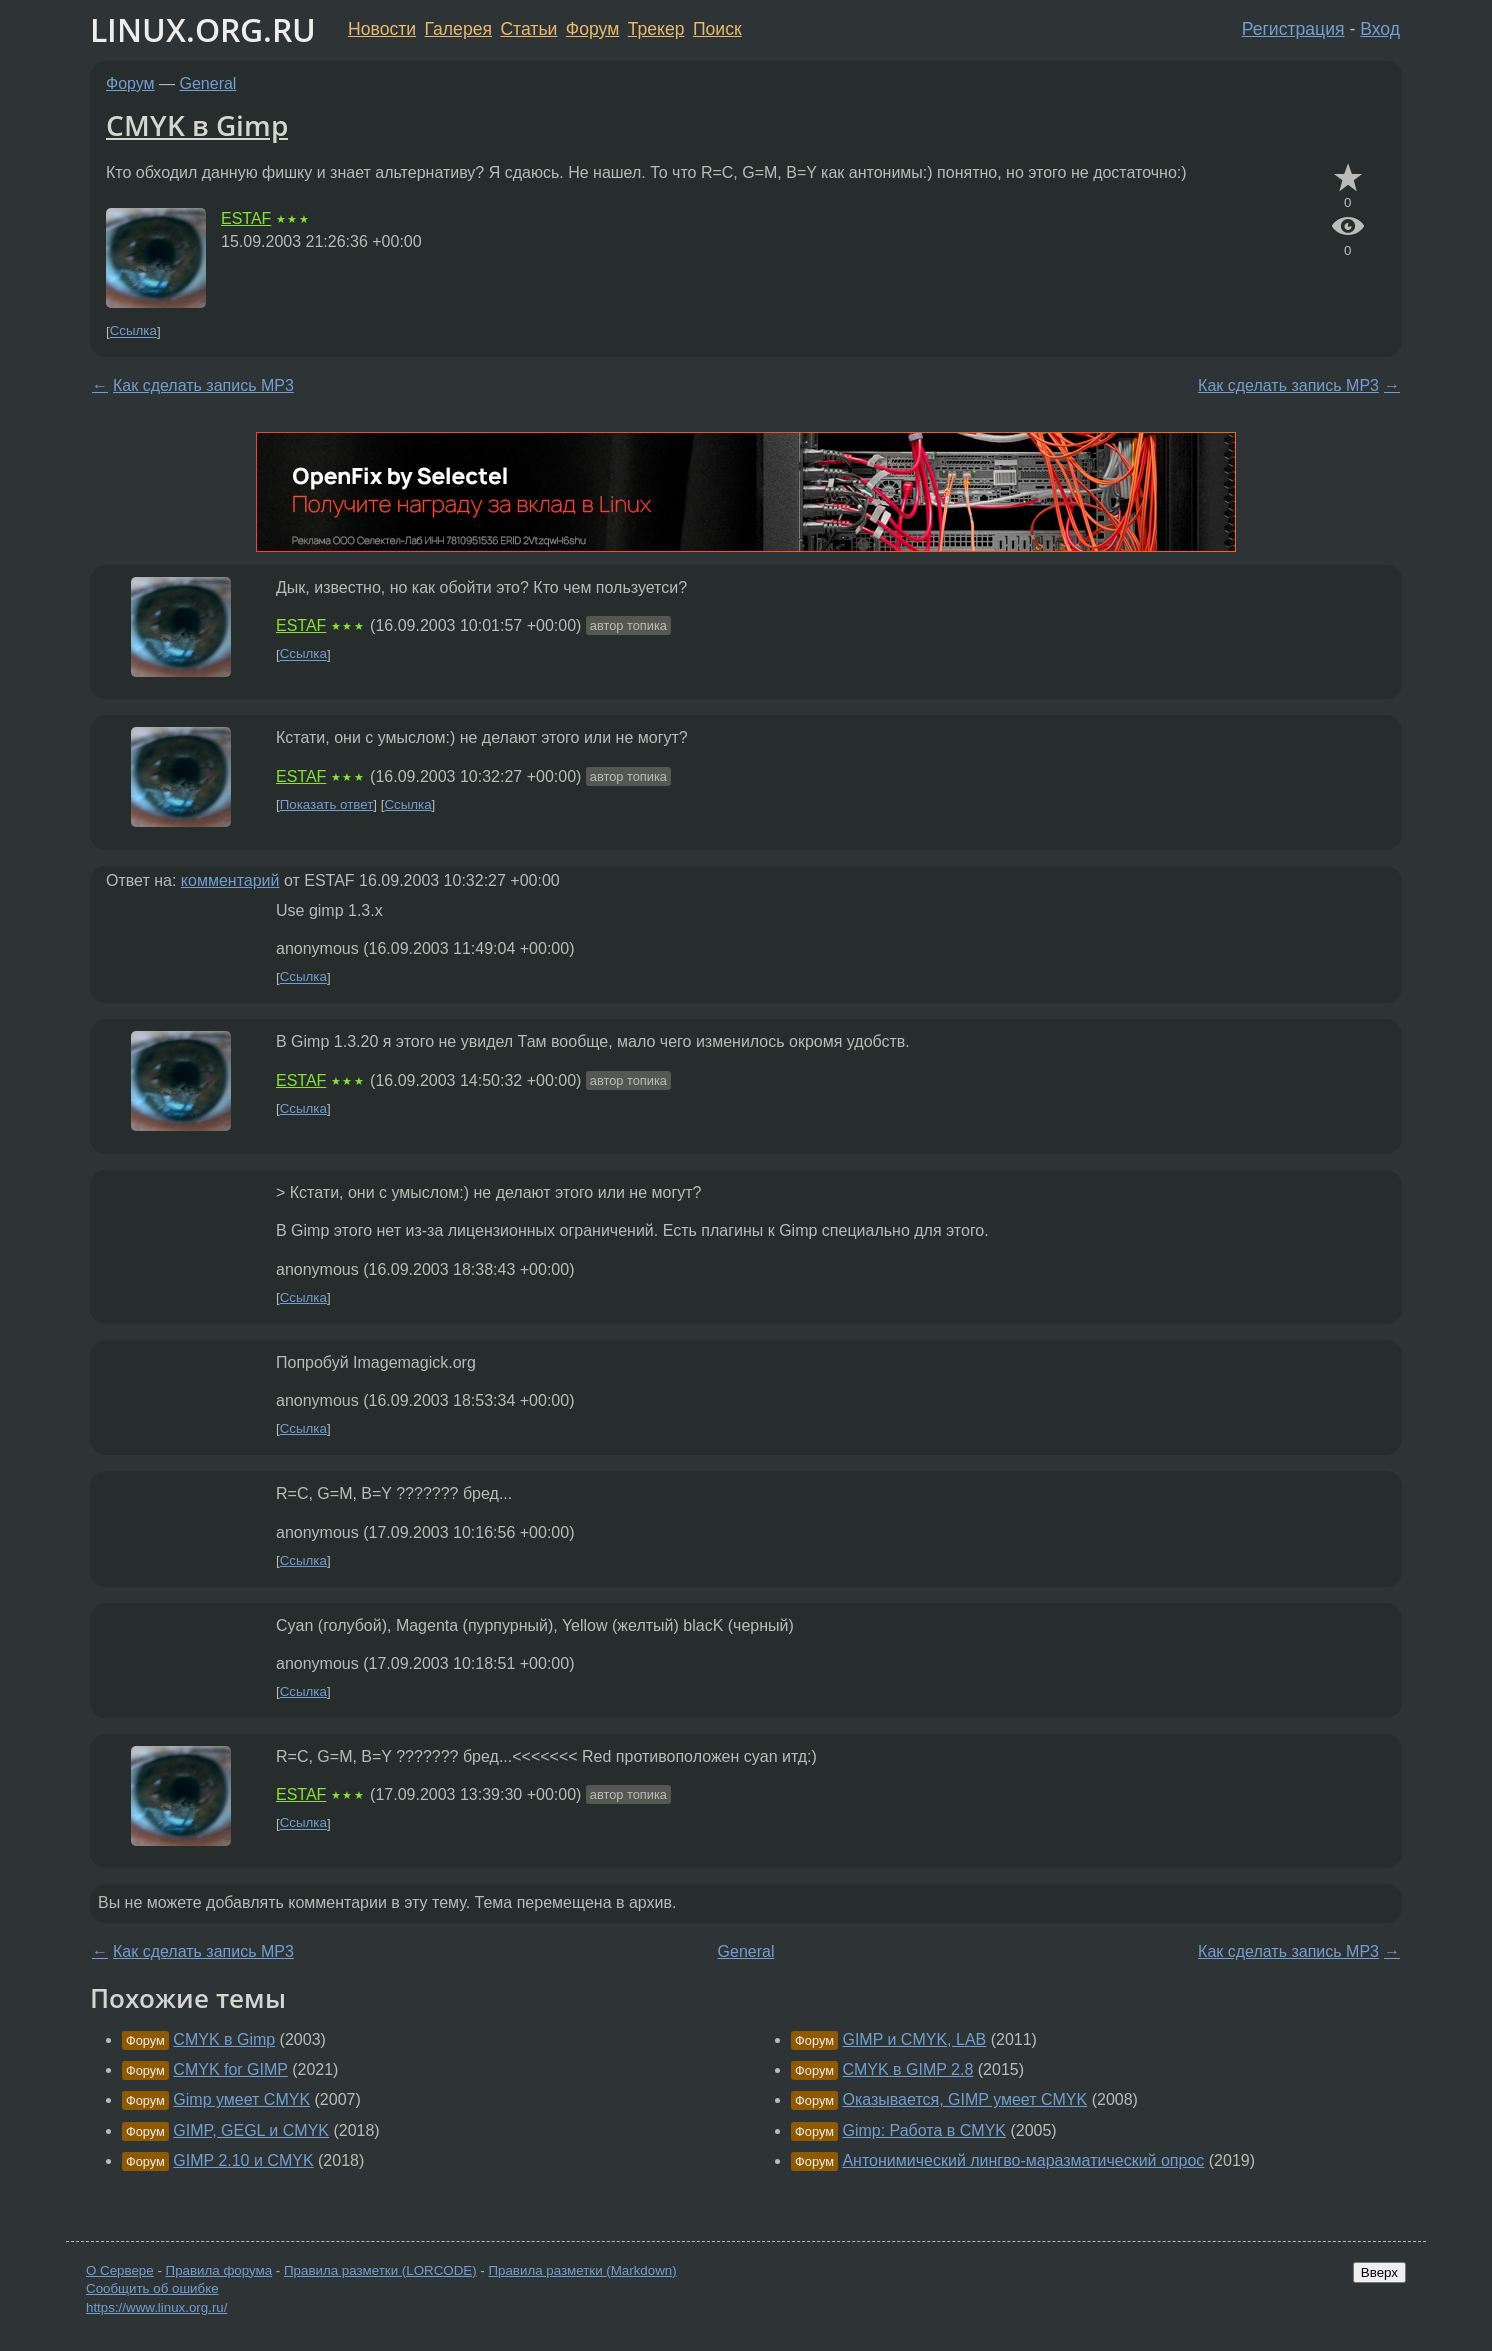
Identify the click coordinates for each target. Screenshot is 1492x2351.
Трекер (656, 29)
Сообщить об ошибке (152, 2288)
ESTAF (246, 218)
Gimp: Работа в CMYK (924, 2130)
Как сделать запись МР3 (203, 385)
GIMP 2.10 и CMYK (243, 2160)
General (208, 83)
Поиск (717, 29)
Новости (382, 29)
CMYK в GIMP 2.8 (907, 2069)
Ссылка (133, 331)
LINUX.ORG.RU (203, 29)
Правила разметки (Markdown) (582, 2270)
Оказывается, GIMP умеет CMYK (964, 2099)
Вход (1380, 29)
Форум (592, 29)
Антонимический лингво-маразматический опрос (1023, 2160)
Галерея (458, 29)
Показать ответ (327, 804)
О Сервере (120, 2270)
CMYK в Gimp (197, 125)
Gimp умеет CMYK (241, 2099)
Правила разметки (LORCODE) (380, 2270)
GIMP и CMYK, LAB (914, 2039)
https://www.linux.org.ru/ (156, 2307)
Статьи (528, 29)
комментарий (230, 880)
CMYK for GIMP (230, 2069)
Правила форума (219, 2270)
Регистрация (1293, 29)
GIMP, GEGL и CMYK (251, 2130)
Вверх (1379, 2272)
